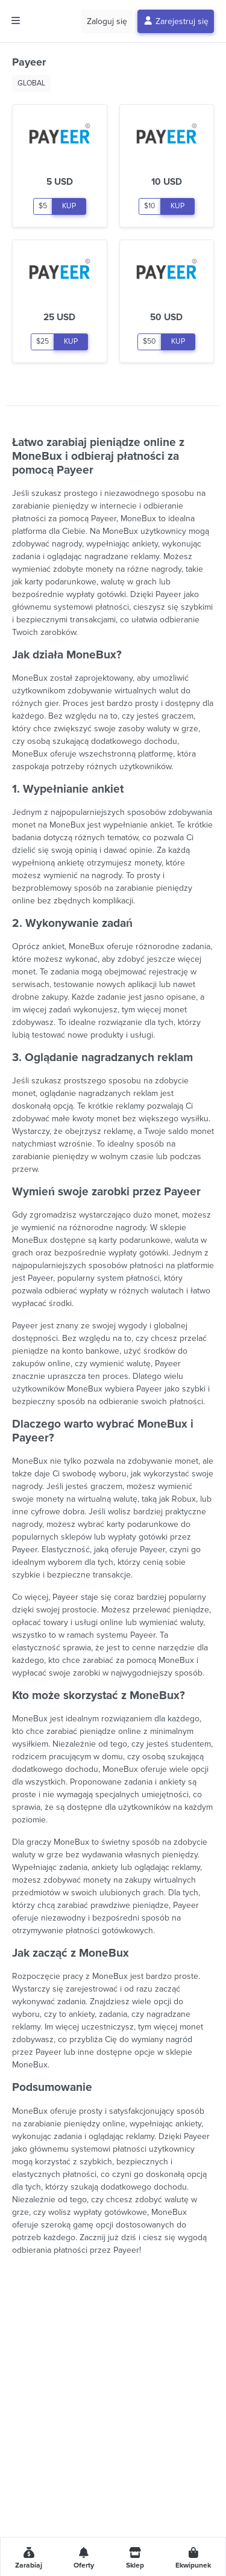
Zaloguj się (107, 21)
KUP (69, 206)
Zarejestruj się (176, 21)
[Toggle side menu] (15, 21)
